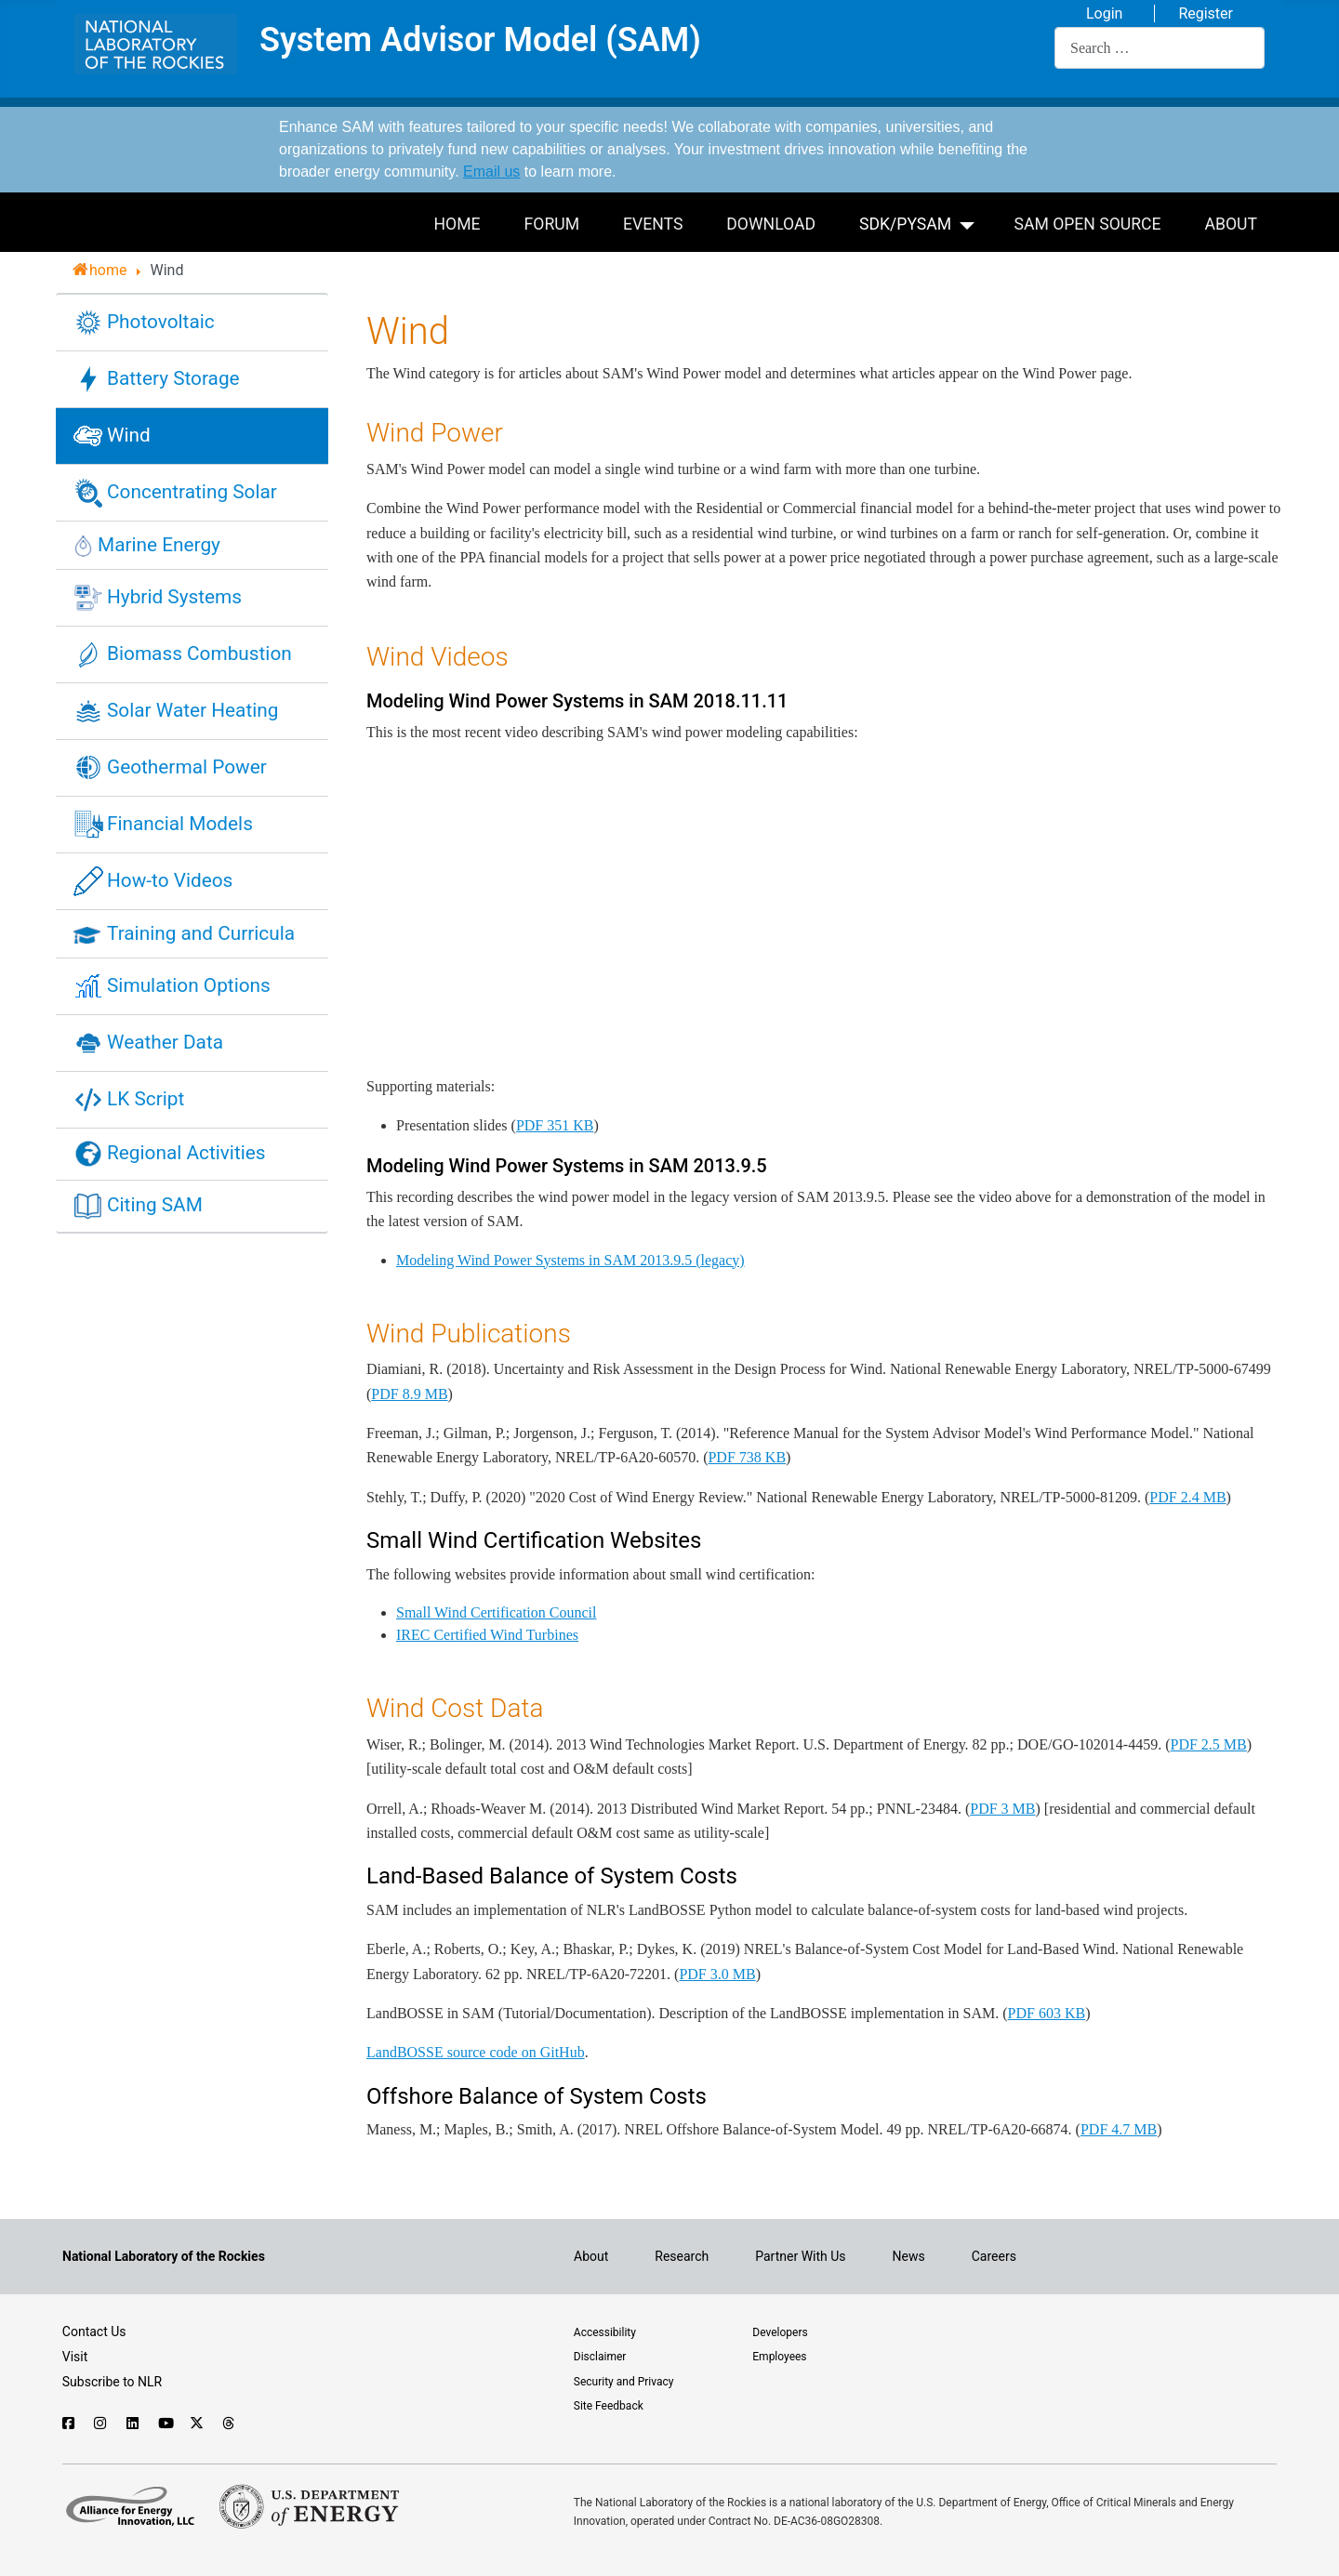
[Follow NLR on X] (197, 2423)
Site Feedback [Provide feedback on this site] (608, 2405)
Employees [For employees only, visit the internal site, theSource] (779, 2356)
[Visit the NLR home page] (163, 2256)
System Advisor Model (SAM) (480, 40)
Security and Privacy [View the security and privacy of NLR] (624, 2381)
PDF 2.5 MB (1208, 1744)
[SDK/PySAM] (970, 222)
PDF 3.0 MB (717, 1974)
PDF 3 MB (1002, 1808)
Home (457, 224)
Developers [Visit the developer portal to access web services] (779, 2332)
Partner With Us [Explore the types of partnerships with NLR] (800, 2256)
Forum (551, 224)
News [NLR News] (909, 2256)
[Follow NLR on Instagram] (101, 2423)
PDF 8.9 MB (409, 1394)
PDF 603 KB (1047, 2013)
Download (770, 224)
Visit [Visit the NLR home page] (75, 2356)
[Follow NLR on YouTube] (165, 2423)
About (1231, 224)
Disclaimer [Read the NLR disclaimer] (600, 2356)
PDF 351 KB (555, 1125)
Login (1104, 13)
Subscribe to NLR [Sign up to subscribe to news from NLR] (112, 2381)
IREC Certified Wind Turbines (487, 1635)
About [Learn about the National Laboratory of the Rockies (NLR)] (591, 2256)
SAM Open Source (1087, 224)
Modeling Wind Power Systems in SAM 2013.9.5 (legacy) (570, 1260)
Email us (491, 171)
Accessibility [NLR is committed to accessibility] (605, 2332)
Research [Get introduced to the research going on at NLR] (682, 2256)
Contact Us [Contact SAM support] (94, 2331)
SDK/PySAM (905, 224)
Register (1205, 13)
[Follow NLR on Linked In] (133, 2423)
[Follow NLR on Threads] (229, 2423)
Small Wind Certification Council (496, 1612)
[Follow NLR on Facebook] (69, 2423)
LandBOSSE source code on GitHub (475, 2052)
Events (653, 224)
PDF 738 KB (747, 1457)
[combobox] (1159, 48)
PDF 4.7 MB (1118, 2129)
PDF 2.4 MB (1187, 1497)
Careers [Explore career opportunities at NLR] (994, 2256)
